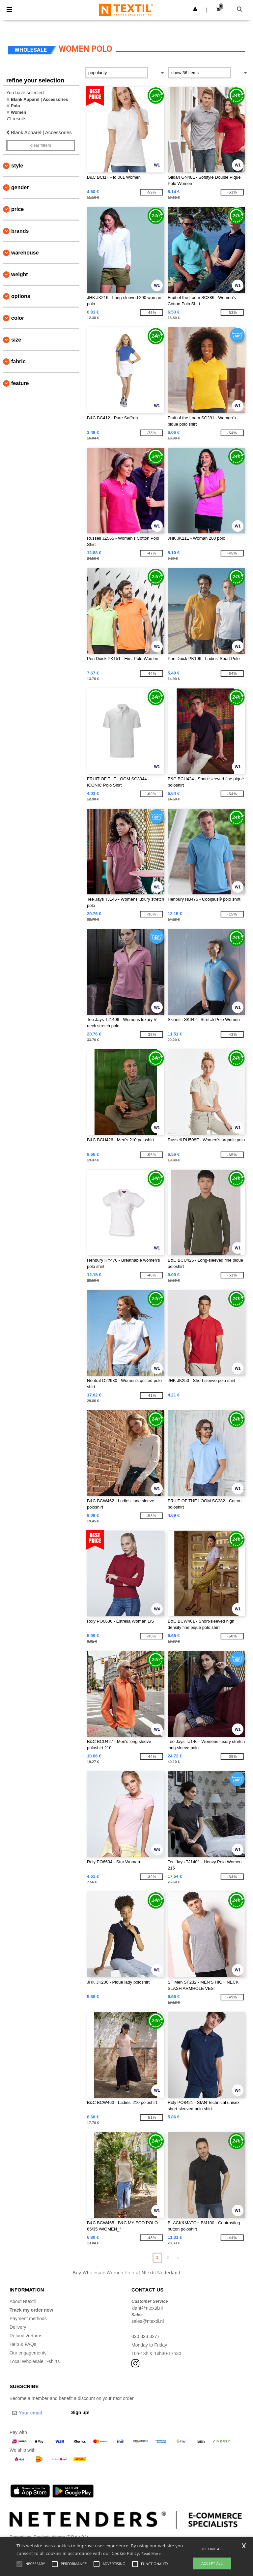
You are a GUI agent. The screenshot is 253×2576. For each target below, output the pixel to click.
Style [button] (17, 165)
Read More (151, 2553)
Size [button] (16, 340)
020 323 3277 (145, 2336)
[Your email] (38, 2413)
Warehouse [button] (25, 252)
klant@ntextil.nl (147, 2308)
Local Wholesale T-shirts (35, 2361)
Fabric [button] (18, 361)
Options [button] (20, 296)
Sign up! (80, 2412)
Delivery (18, 2327)
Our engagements (28, 2352)
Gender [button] (20, 187)
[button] (195, 9)
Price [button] (17, 209)
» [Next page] (178, 2257)
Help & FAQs (23, 2344)
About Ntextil (23, 2301)
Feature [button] (20, 383)
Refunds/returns (26, 2335)
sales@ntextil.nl (147, 2321)
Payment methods (28, 2318)
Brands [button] (20, 231)
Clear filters (40, 145)
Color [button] (17, 318)
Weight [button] (19, 274)
